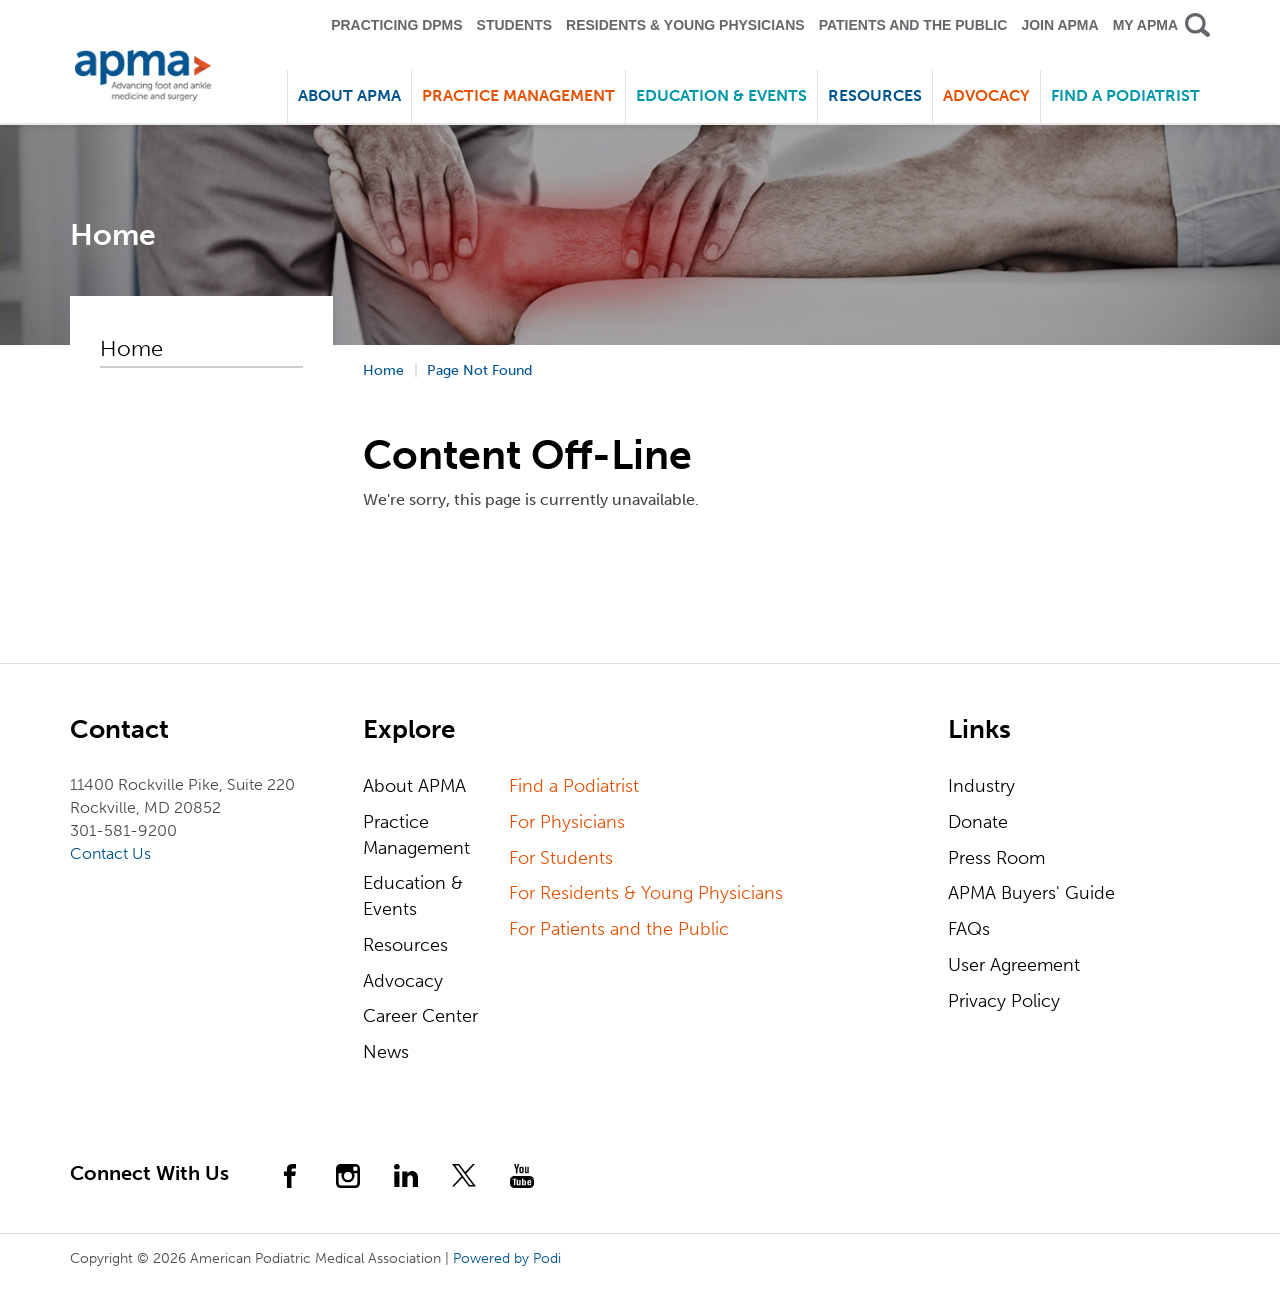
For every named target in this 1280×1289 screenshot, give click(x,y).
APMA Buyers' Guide (1031, 893)
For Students (561, 858)
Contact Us (110, 853)
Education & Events (413, 896)
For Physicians (567, 822)
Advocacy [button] (986, 95)
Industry (981, 786)
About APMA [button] (349, 95)
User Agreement (1014, 965)
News (386, 1052)
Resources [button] (875, 95)
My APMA (1145, 25)
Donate (978, 822)
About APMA (414, 786)
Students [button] (514, 25)
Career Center (420, 1016)
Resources (405, 945)
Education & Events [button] (721, 95)
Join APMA (1059, 25)
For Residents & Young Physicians (646, 893)
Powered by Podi (507, 1258)
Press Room (996, 858)
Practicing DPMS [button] (396, 25)
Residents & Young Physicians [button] (685, 25)
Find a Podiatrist (1125, 95)
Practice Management (416, 835)
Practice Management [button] (518, 95)
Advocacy (403, 981)
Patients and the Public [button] (913, 25)
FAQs (969, 929)
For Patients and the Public (619, 929)
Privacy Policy (1004, 1001)
